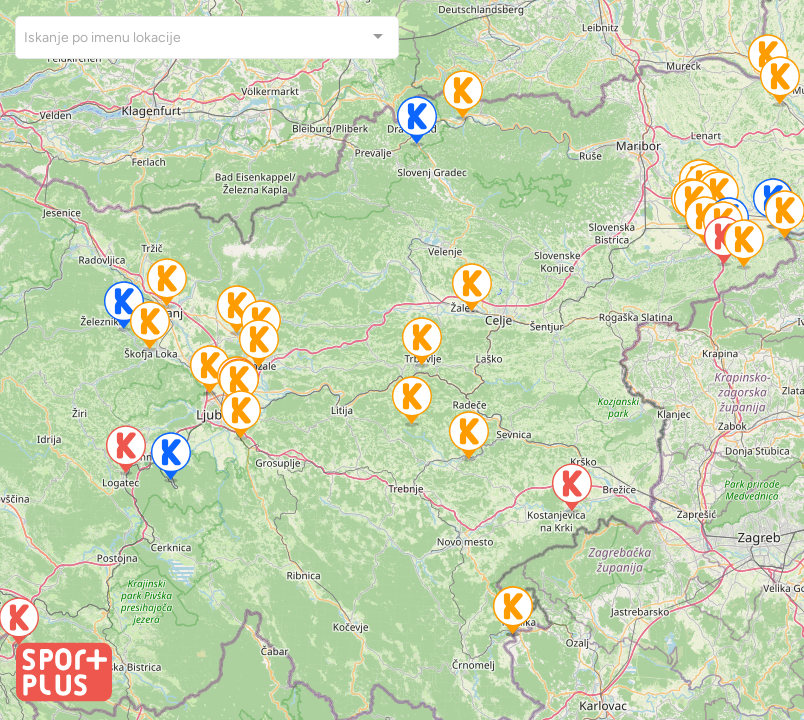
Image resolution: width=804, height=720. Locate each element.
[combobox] (207, 37)
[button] (210, 370)
